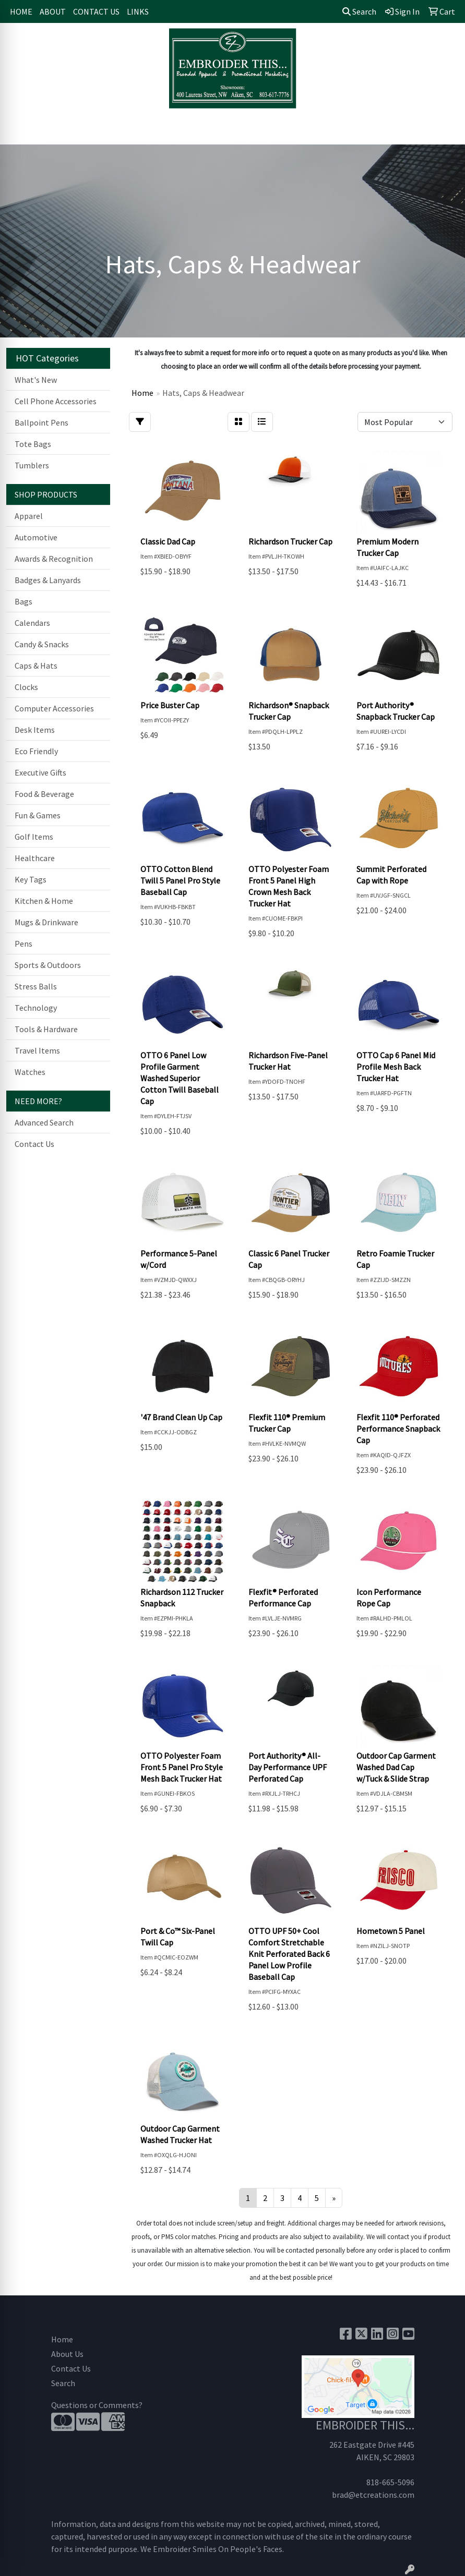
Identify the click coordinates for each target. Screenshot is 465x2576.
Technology (36, 1007)
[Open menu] (444, 129)
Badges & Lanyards (48, 580)
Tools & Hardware (46, 1029)
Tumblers (32, 465)
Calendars (32, 623)
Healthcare (35, 858)
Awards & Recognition (54, 558)
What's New (36, 379)
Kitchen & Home (44, 901)
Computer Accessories (54, 708)
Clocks (26, 687)
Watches (30, 1072)
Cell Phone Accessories (56, 401)
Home (62, 2339)
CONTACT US (96, 11)
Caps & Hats (36, 665)
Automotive (36, 537)
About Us (67, 2354)
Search (359, 11)
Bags (23, 601)
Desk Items (35, 729)
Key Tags (30, 879)
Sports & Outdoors (48, 965)
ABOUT (53, 11)
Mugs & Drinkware (46, 922)
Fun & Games (38, 815)
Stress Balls (36, 986)
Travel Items (37, 1050)
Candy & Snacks (42, 644)
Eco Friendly (36, 751)
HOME (21, 11)
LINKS (138, 11)
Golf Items (34, 836)
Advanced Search (44, 1122)
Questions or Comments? (96, 2405)
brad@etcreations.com (373, 2494)
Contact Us (34, 1144)
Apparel (29, 516)
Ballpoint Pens (41, 422)
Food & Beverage (44, 794)
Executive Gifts (40, 772)
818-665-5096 (390, 2482)
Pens (23, 943)
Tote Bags (33, 444)
